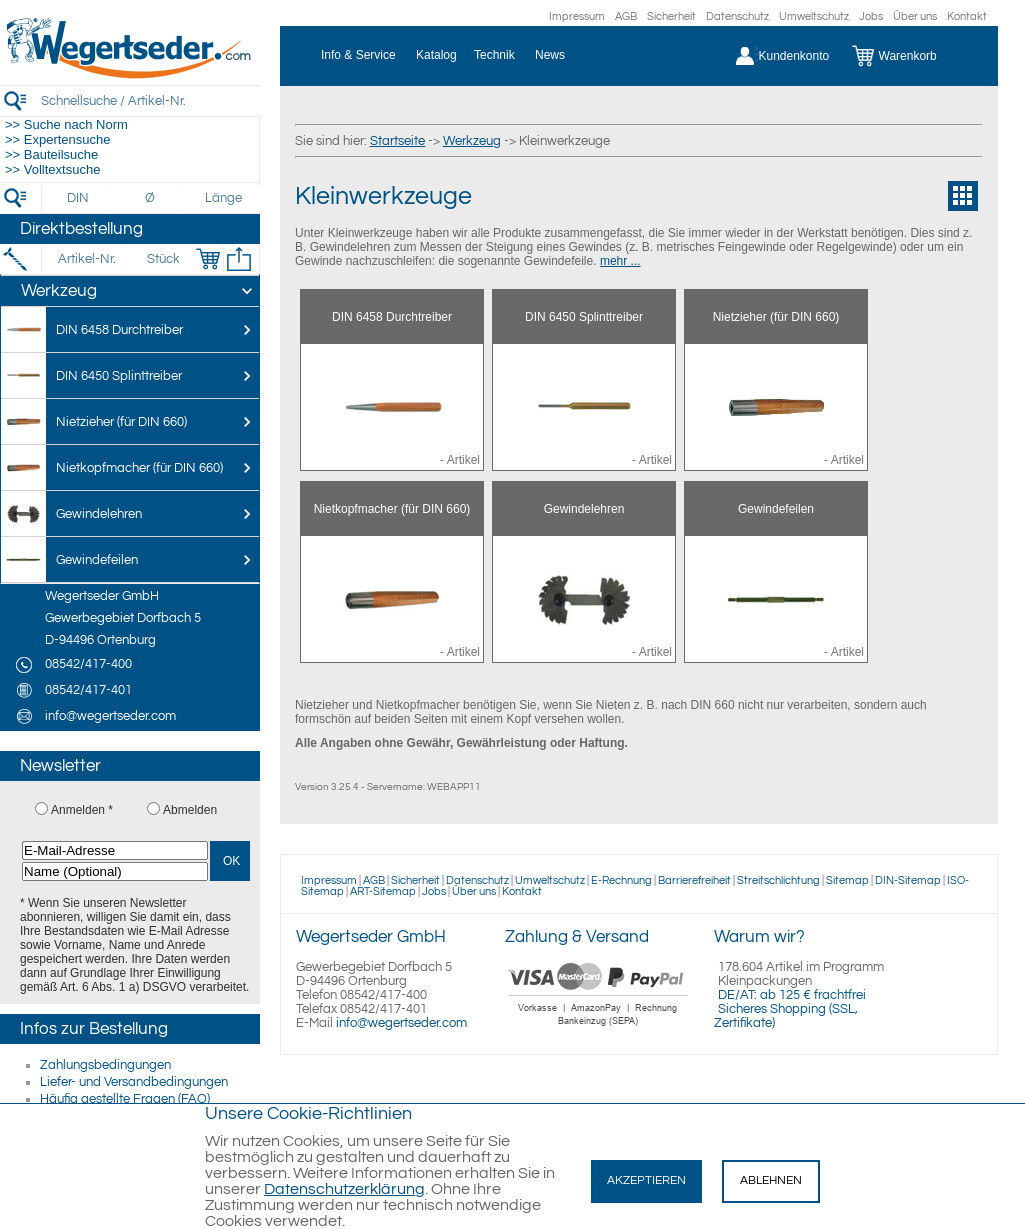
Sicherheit (671, 16)
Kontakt (967, 16)
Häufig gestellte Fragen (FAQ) (125, 1099)
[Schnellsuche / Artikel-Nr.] (150, 100)
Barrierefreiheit (694, 880)
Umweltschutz (814, 16)
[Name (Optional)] (115, 871)
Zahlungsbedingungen (105, 1065)
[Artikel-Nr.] (86, 259)
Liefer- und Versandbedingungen (134, 1082)
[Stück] (162, 259)
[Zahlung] (598, 1028)
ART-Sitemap (383, 891)
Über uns (915, 16)
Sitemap (847, 880)
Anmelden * (82, 810)
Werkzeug (472, 141)
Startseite (397, 141)
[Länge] (223, 198)
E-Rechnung (621, 880)
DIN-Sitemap (908, 880)
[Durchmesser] (151, 198)
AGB (626, 16)
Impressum (577, 16)
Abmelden (190, 810)
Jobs (871, 16)
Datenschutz (737, 16)
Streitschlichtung (778, 880)
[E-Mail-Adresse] (115, 850)
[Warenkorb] (909, 56)
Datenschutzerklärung (344, 1189)
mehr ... (620, 261)
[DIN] (78, 198)
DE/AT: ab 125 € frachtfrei (792, 995)
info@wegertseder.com (401, 1023)
